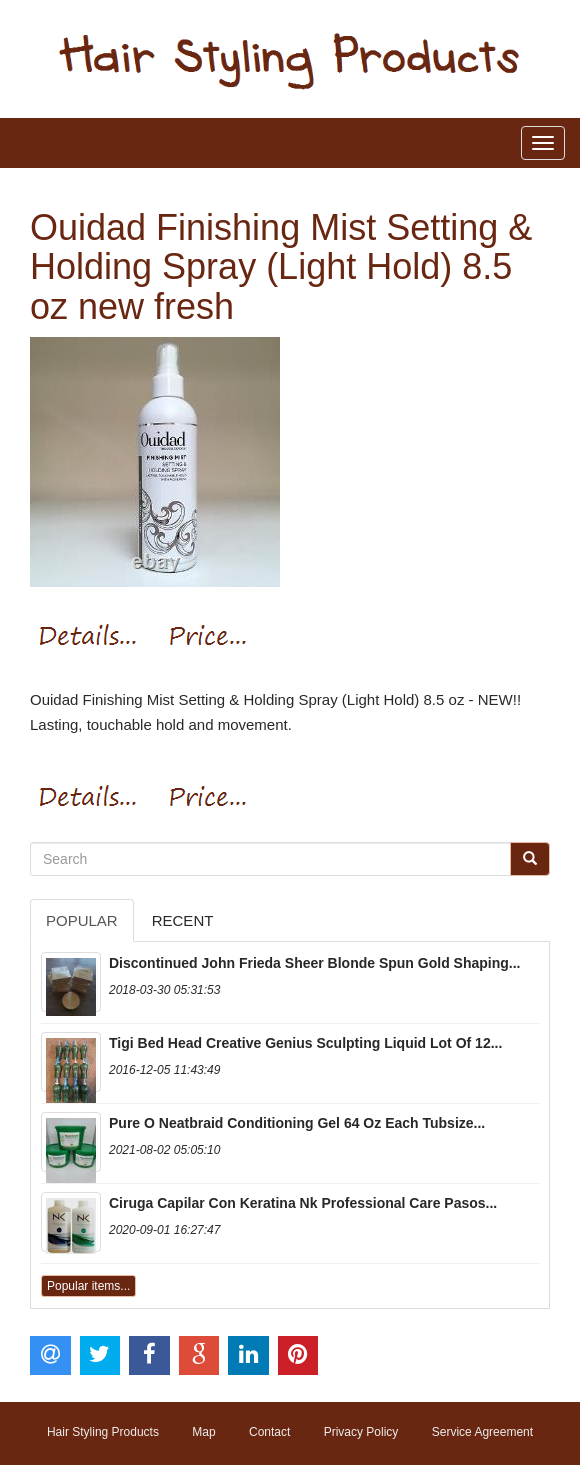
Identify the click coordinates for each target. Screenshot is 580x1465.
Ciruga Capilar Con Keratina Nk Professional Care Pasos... (303, 1203)
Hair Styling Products (103, 1432)
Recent (183, 920)
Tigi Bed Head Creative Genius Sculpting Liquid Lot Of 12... (305, 1043)
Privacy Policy (361, 1432)
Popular (82, 920)
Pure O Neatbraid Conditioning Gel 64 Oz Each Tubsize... (297, 1123)
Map (203, 1432)
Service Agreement (482, 1432)
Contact (269, 1432)
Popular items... (88, 1286)
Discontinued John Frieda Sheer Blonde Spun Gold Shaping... (314, 963)
